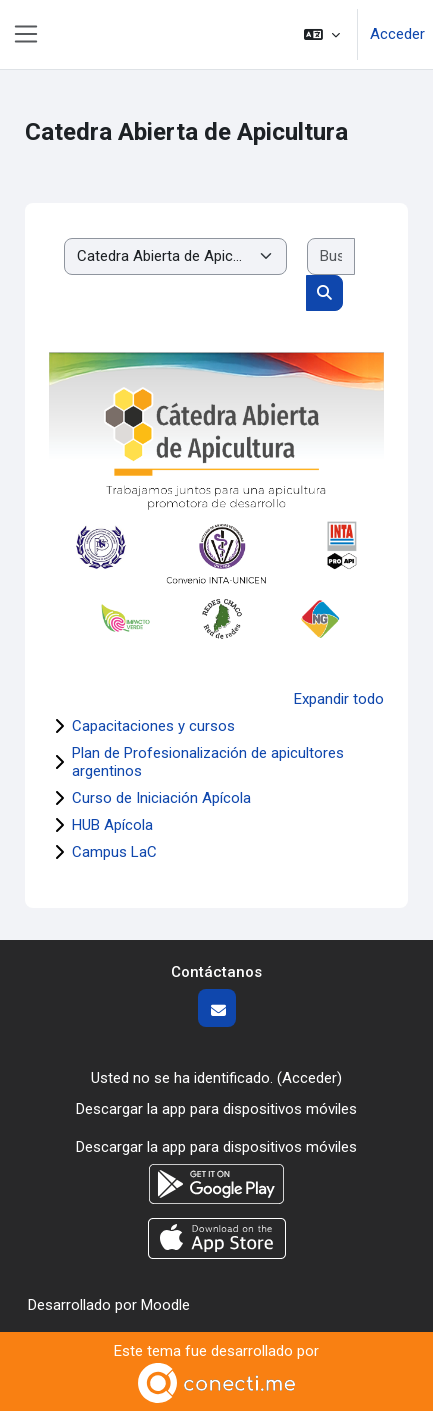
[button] (322, 34)
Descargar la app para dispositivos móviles (216, 1109)
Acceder (397, 34)
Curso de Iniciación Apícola (161, 798)
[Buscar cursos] (331, 256)
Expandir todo (339, 699)
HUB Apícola (112, 825)
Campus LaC (114, 852)
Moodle (165, 1305)
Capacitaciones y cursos (153, 726)
